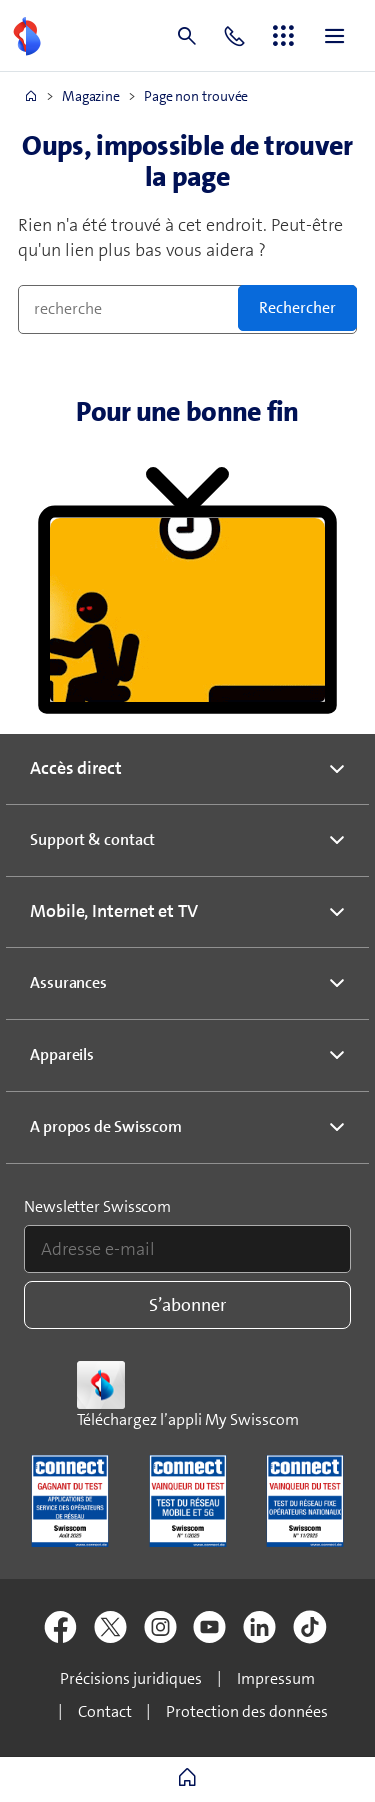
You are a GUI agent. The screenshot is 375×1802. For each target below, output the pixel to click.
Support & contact (92, 839)
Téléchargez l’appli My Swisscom (188, 1419)
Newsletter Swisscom (97, 1206)
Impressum (276, 1678)
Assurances (68, 982)
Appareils (62, 1054)
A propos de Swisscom (106, 1126)
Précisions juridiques (131, 1678)
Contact (105, 1711)
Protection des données (247, 1711)
